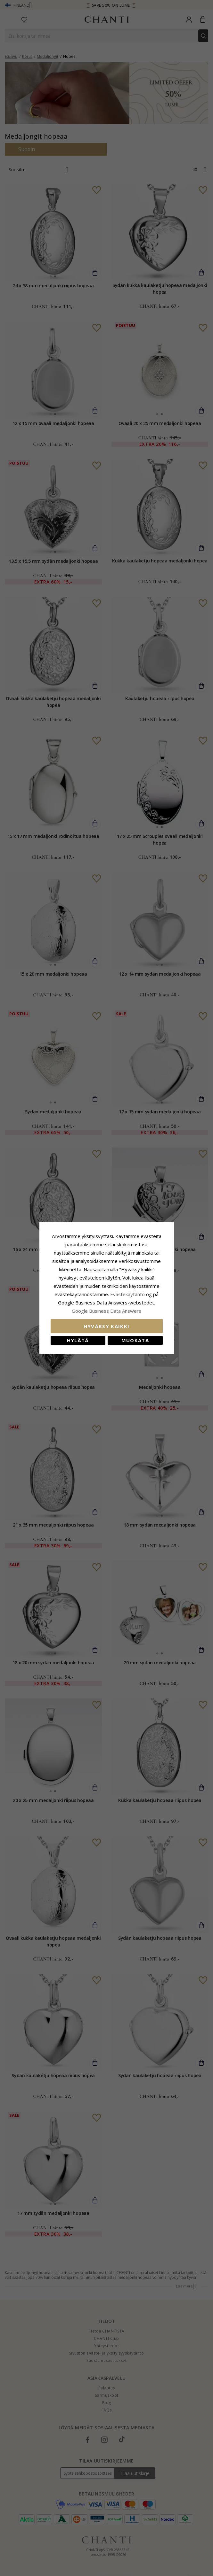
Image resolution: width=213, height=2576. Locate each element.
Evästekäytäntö (127, 1294)
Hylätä (78, 1340)
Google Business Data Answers (106, 1311)
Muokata (135, 1340)
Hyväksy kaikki (107, 1326)
